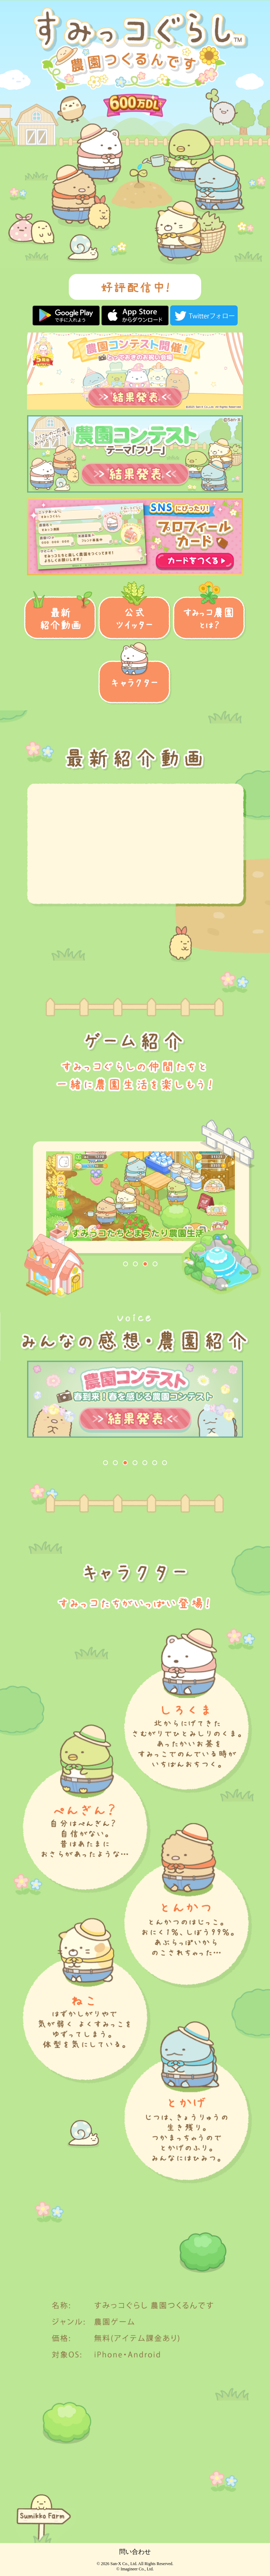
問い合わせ (135, 2551)
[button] (105, 1462)
